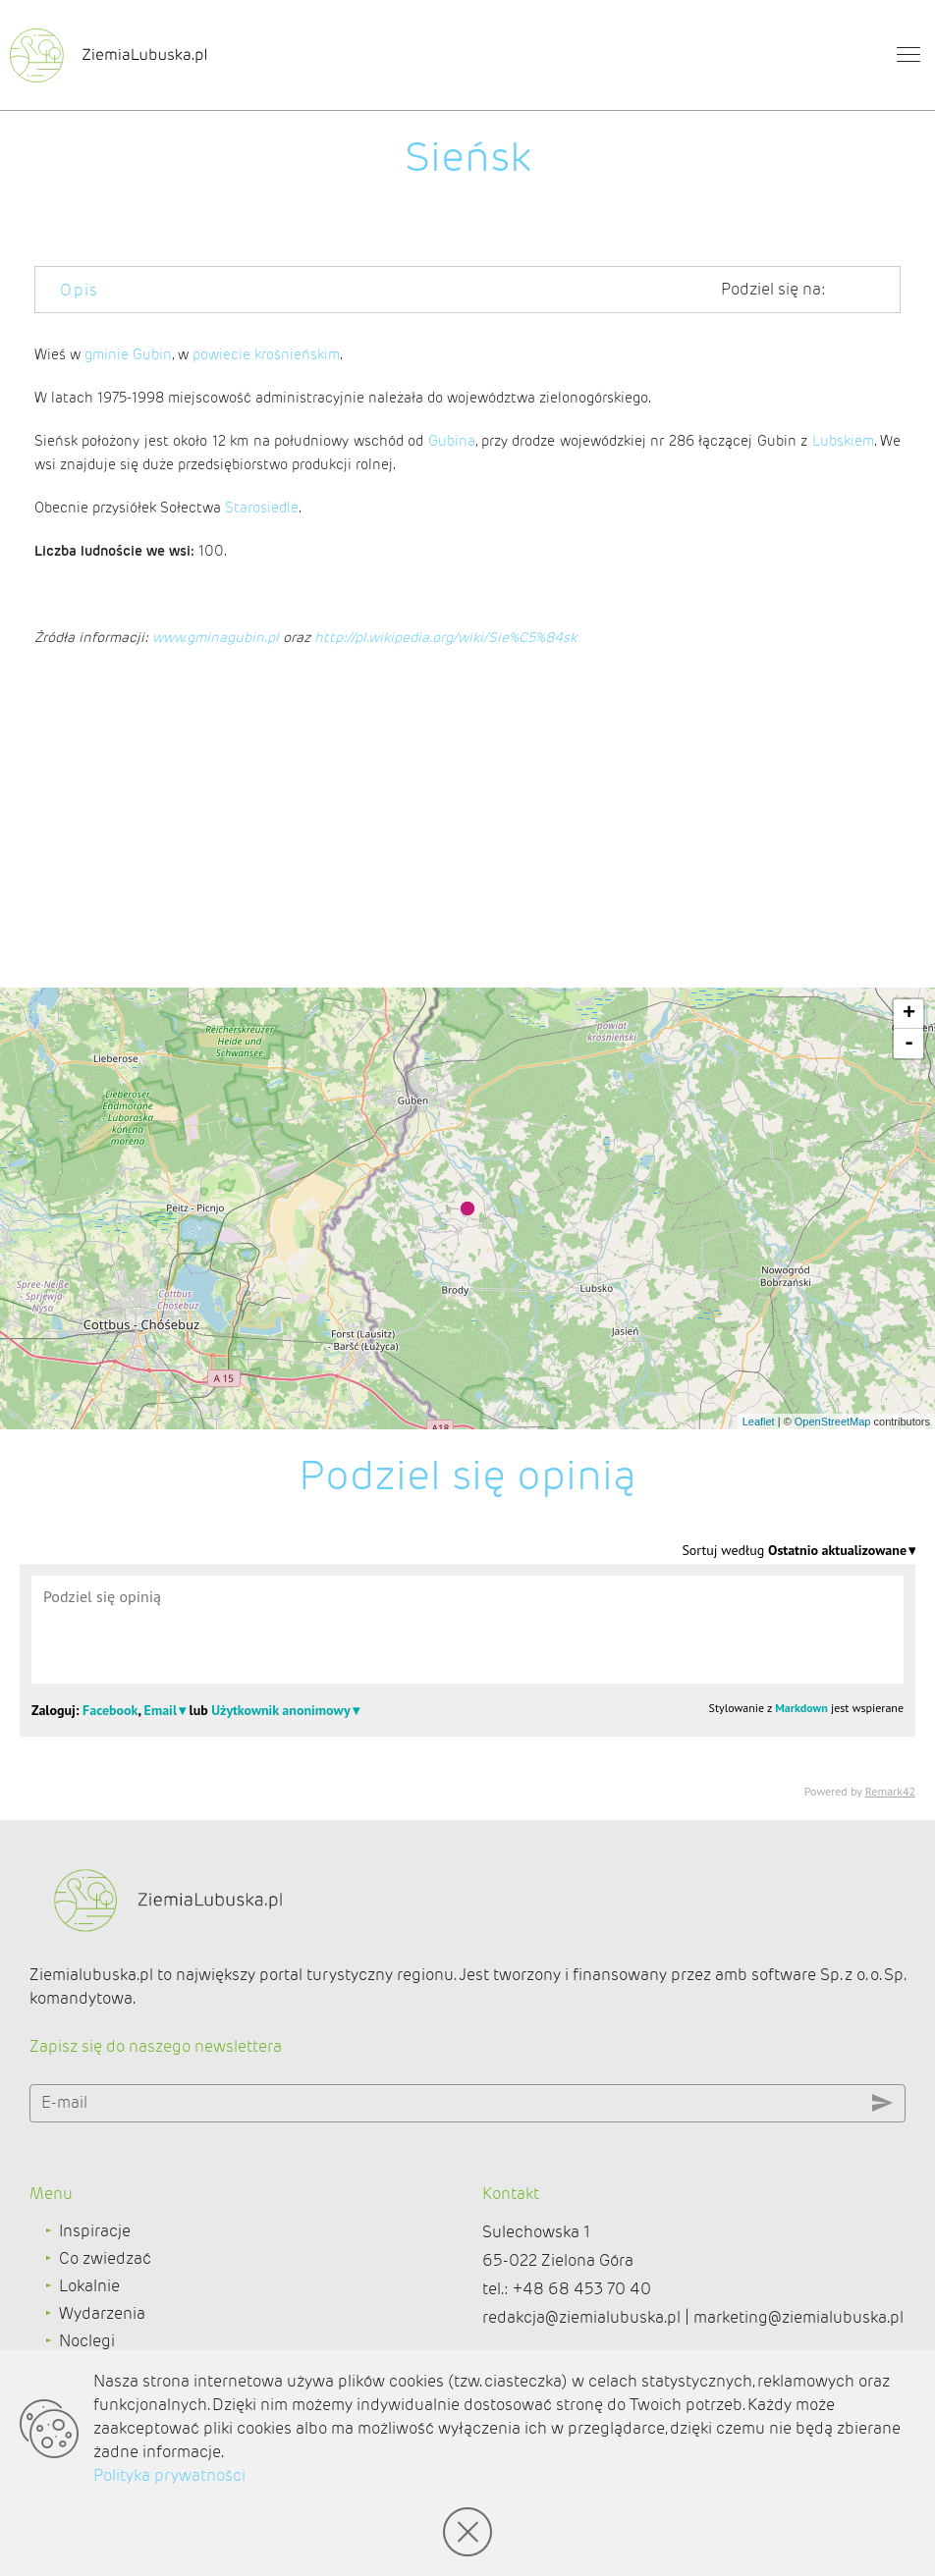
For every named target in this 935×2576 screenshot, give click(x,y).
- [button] (909, 1043)
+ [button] (909, 1014)
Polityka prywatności (169, 2475)
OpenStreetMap (833, 1421)
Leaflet (758, 1421)
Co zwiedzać (105, 2258)
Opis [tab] (79, 290)
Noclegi (87, 2341)
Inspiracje (95, 2231)
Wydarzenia (102, 2313)
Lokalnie (89, 2286)
